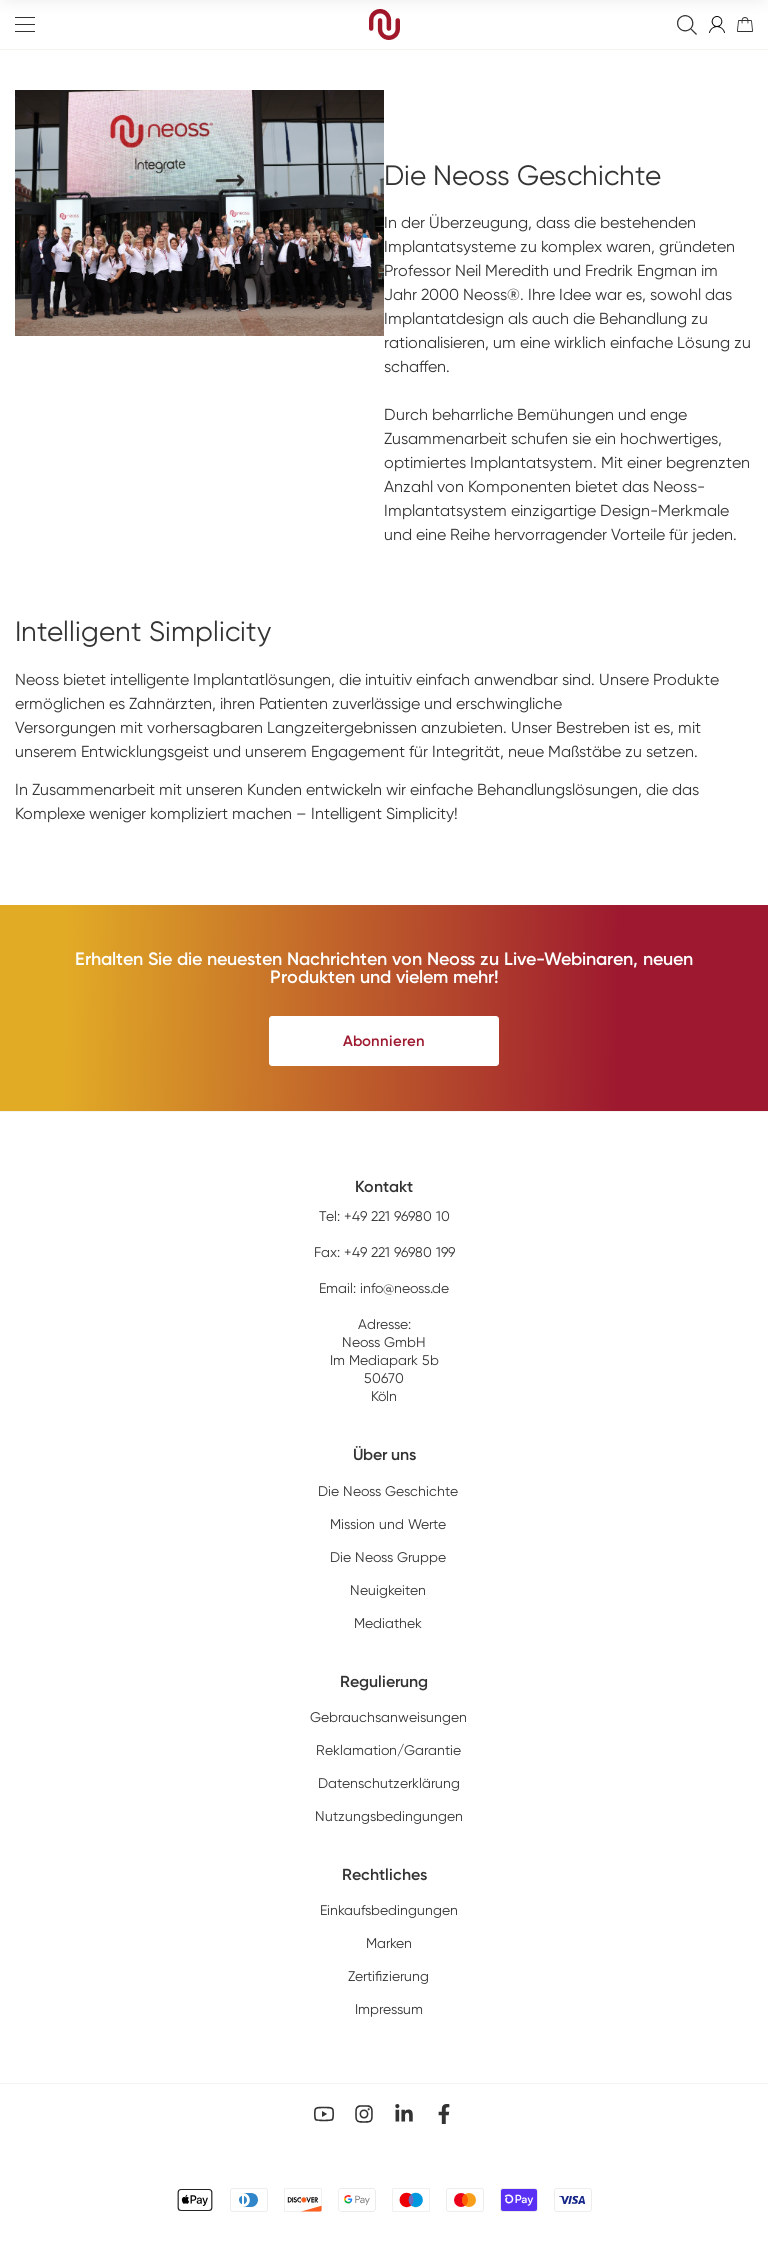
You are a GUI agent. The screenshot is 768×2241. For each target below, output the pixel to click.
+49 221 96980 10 (397, 1216)
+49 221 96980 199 (399, 1252)
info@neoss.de (404, 1288)
